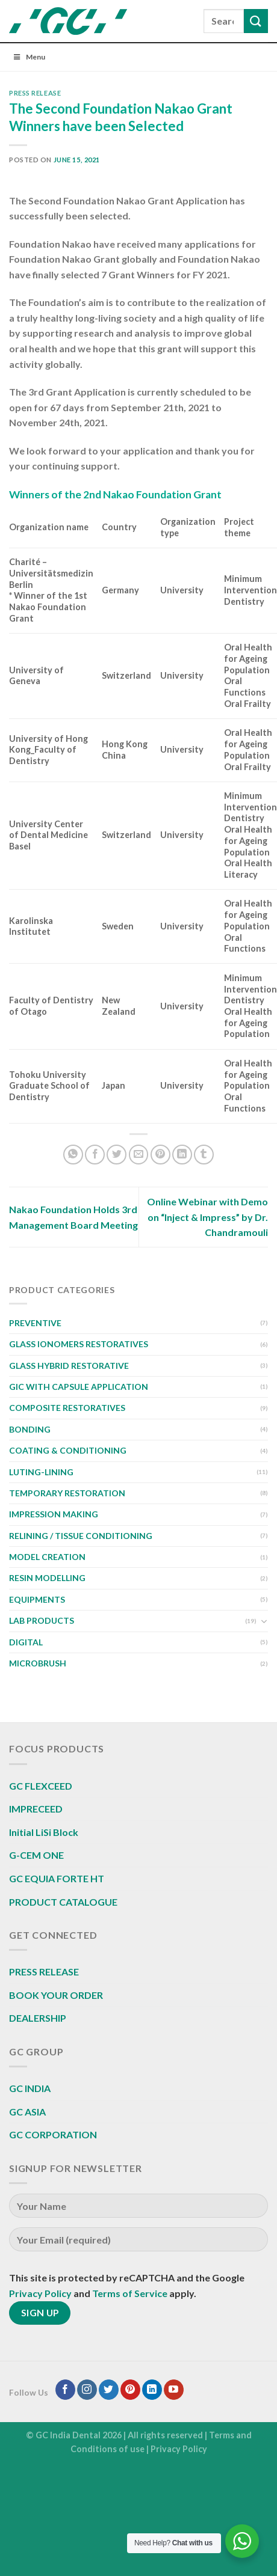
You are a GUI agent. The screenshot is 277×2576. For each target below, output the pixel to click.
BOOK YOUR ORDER (56, 1995)
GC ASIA (27, 2111)
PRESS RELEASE (35, 93)
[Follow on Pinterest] (130, 2389)
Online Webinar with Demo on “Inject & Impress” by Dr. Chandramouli (207, 1217)
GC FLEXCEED (40, 1785)
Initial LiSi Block (43, 1832)
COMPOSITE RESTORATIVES (67, 1408)
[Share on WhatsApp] (73, 1154)
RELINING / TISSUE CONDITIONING (80, 1536)
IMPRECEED (36, 1808)
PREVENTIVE (35, 1323)
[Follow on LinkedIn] (152, 2389)
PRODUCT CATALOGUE (63, 1902)
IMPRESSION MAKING (53, 1514)
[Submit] (256, 20)
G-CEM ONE (36, 1855)
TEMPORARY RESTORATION (67, 1493)
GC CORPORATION (53, 2134)
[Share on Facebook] (95, 1154)
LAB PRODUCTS (41, 1620)
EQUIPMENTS (37, 1599)
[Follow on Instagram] (87, 2389)
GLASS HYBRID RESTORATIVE (69, 1365)
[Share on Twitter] (116, 1154)
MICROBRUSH (37, 1663)
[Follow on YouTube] (174, 2389)
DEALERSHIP (37, 2018)
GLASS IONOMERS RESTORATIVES (78, 1344)
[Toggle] (264, 1621)
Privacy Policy (40, 2293)
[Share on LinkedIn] (182, 1154)
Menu (28, 56)
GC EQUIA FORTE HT (56, 1878)
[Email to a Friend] (139, 1154)
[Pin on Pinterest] (160, 1154)
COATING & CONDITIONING (67, 1450)
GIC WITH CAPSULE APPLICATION (78, 1386)
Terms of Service (129, 2293)
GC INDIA (30, 2088)
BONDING (30, 1429)
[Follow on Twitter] (109, 2389)
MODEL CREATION (47, 1557)
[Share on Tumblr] (204, 1154)
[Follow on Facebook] (65, 2389)
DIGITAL (26, 1642)
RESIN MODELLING (47, 1578)
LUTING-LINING (41, 1472)
